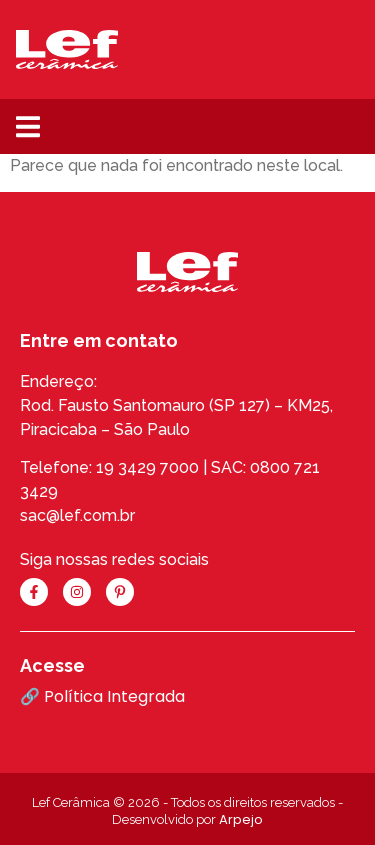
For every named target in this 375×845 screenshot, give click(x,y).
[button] (27, 126)
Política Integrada (114, 696)
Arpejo (241, 819)
